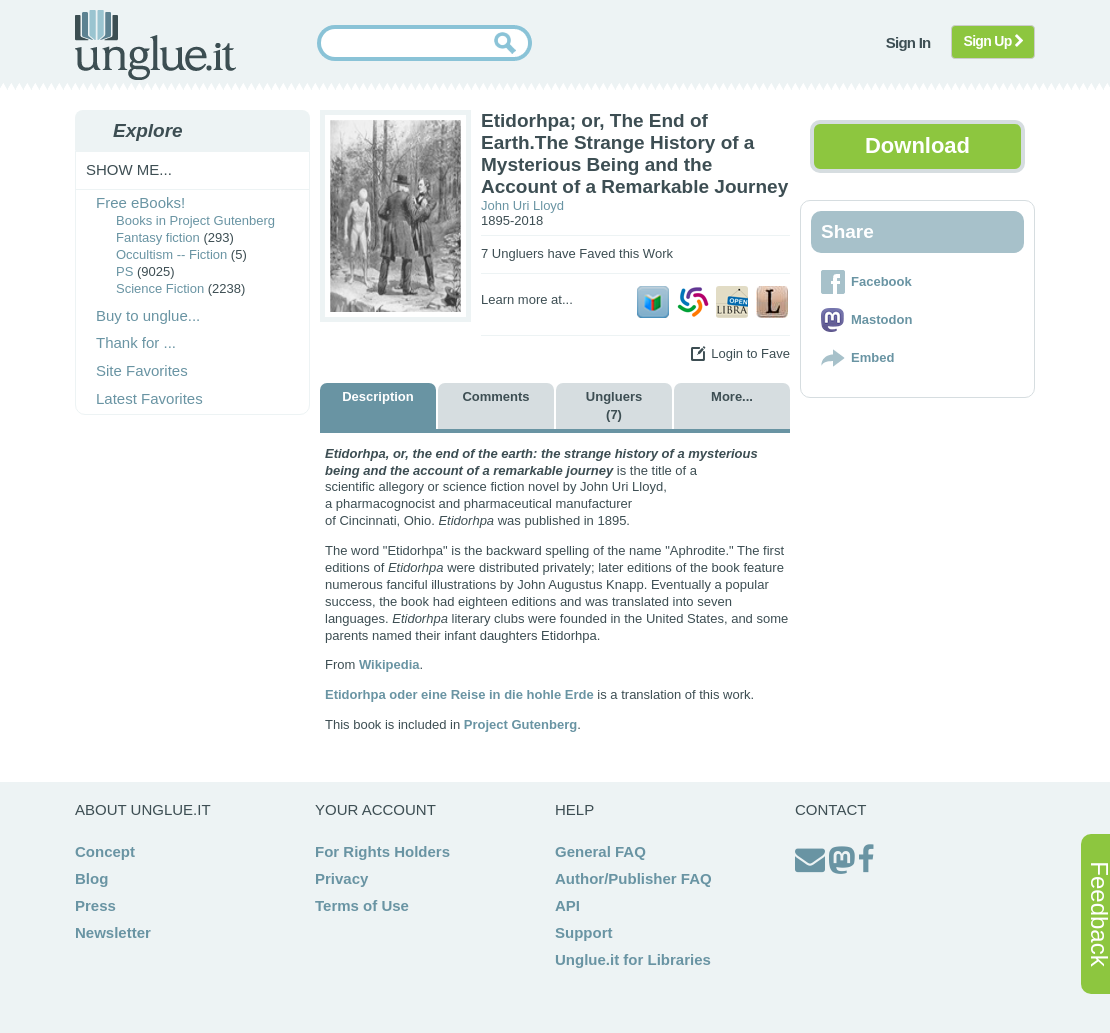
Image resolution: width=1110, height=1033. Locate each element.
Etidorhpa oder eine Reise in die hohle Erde (459, 694)
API (567, 905)
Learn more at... (527, 299)
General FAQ (600, 851)
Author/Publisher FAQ (633, 878)
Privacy (341, 878)
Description (378, 396)
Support (584, 932)
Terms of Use (362, 905)
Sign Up (993, 41)
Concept (105, 851)
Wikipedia (389, 664)
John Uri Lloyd (522, 205)
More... (732, 396)
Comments (495, 396)
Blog (91, 878)
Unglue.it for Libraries (633, 959)
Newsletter (113, 932)
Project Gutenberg (520, 724)
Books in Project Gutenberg (195, 220)
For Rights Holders (382, 851)
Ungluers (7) (614, 405)
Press (95, 905)
